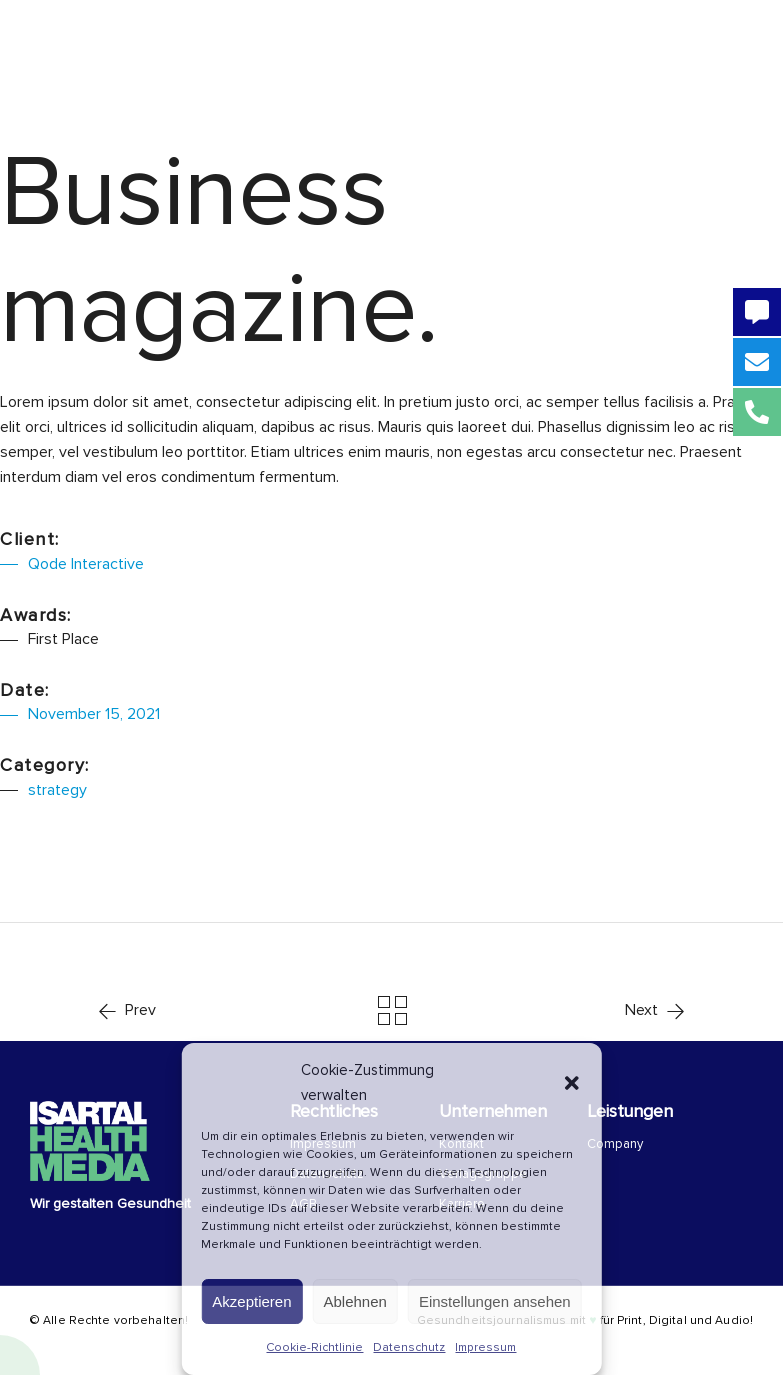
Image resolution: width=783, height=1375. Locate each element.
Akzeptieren (251, 1301)
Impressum (485, 1347)
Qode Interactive (86, 564)
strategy (57, 790)
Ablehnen (355, 1301)
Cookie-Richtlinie (314, 1347)
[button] (572, 1083)
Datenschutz (409, 1347)
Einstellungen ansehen (495, 1301)
